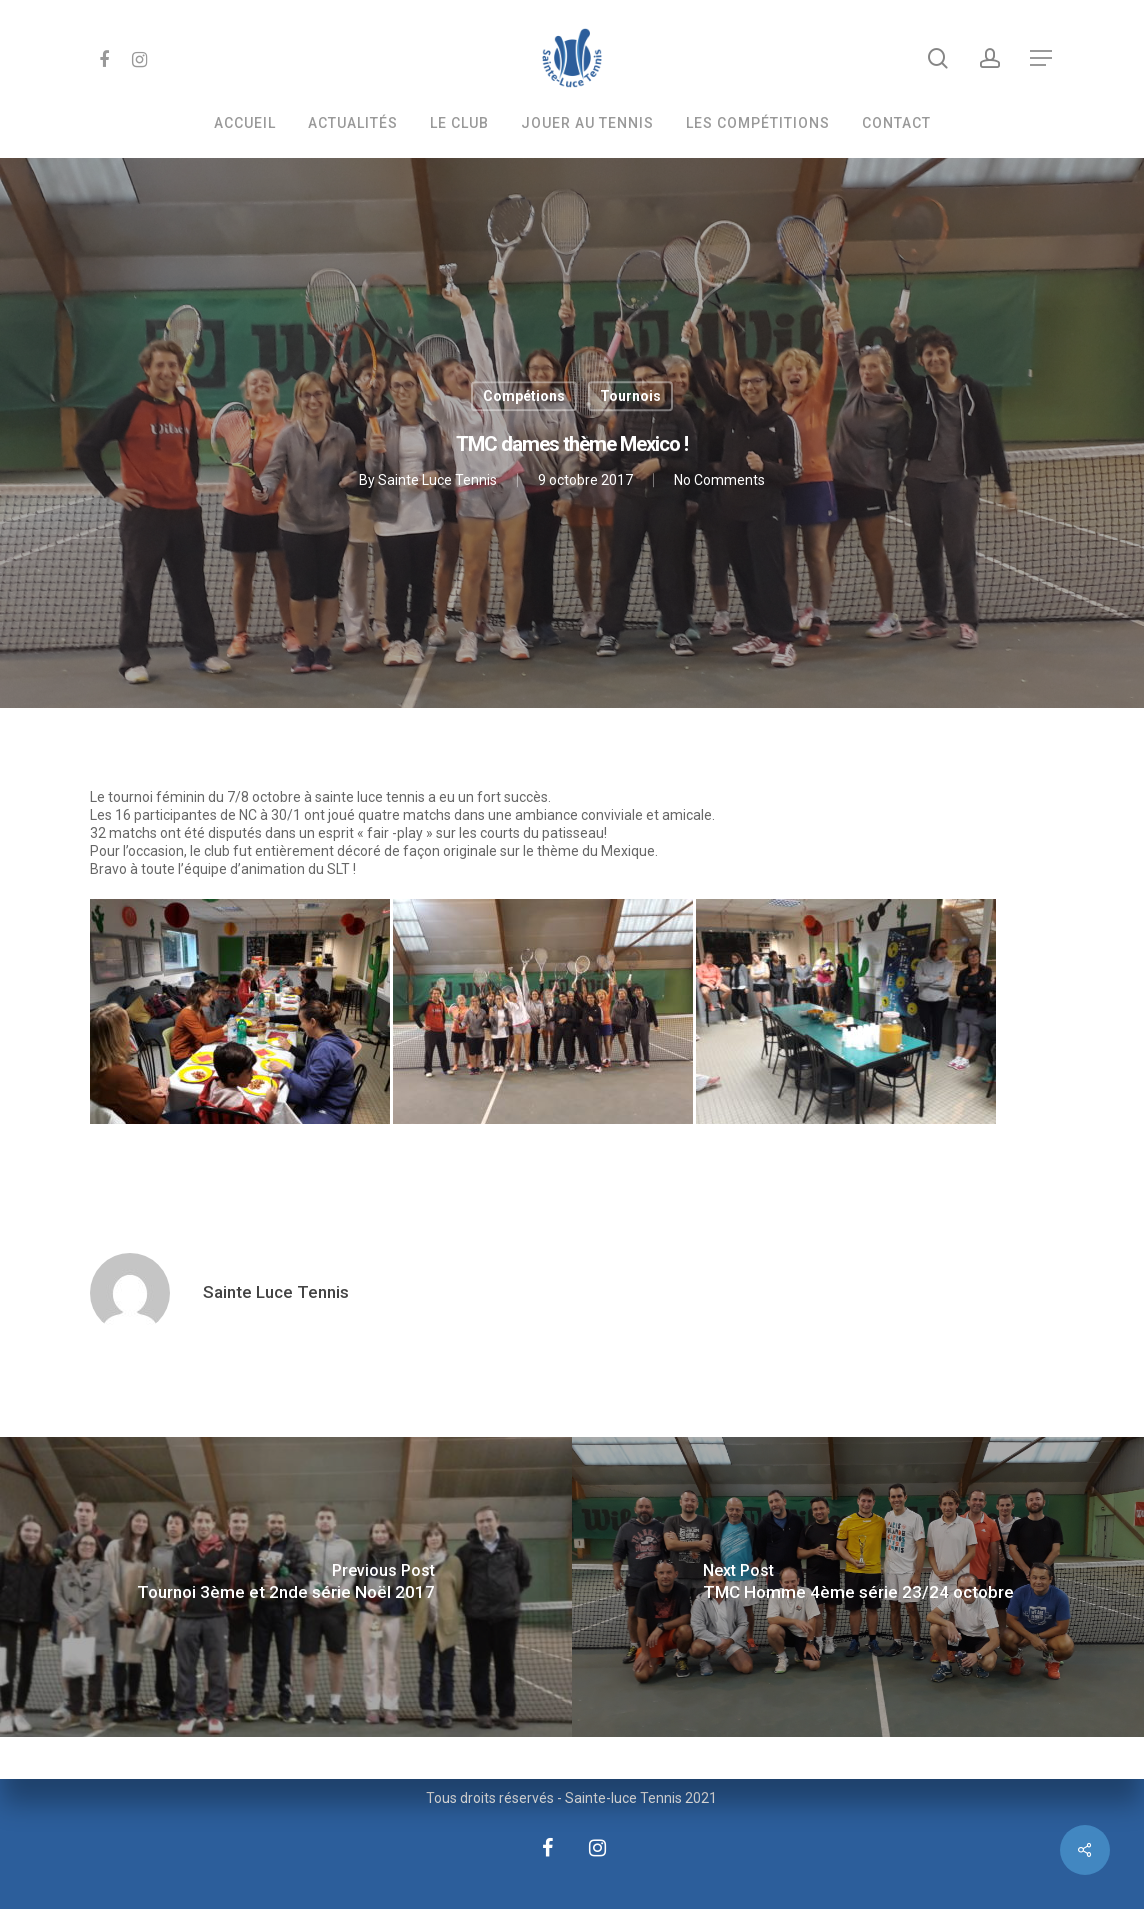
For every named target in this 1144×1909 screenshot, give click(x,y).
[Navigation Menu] (1042, 58)
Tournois (630, 396)
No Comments (719, 481)
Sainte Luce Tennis (437, 481)
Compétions (524, 396)
